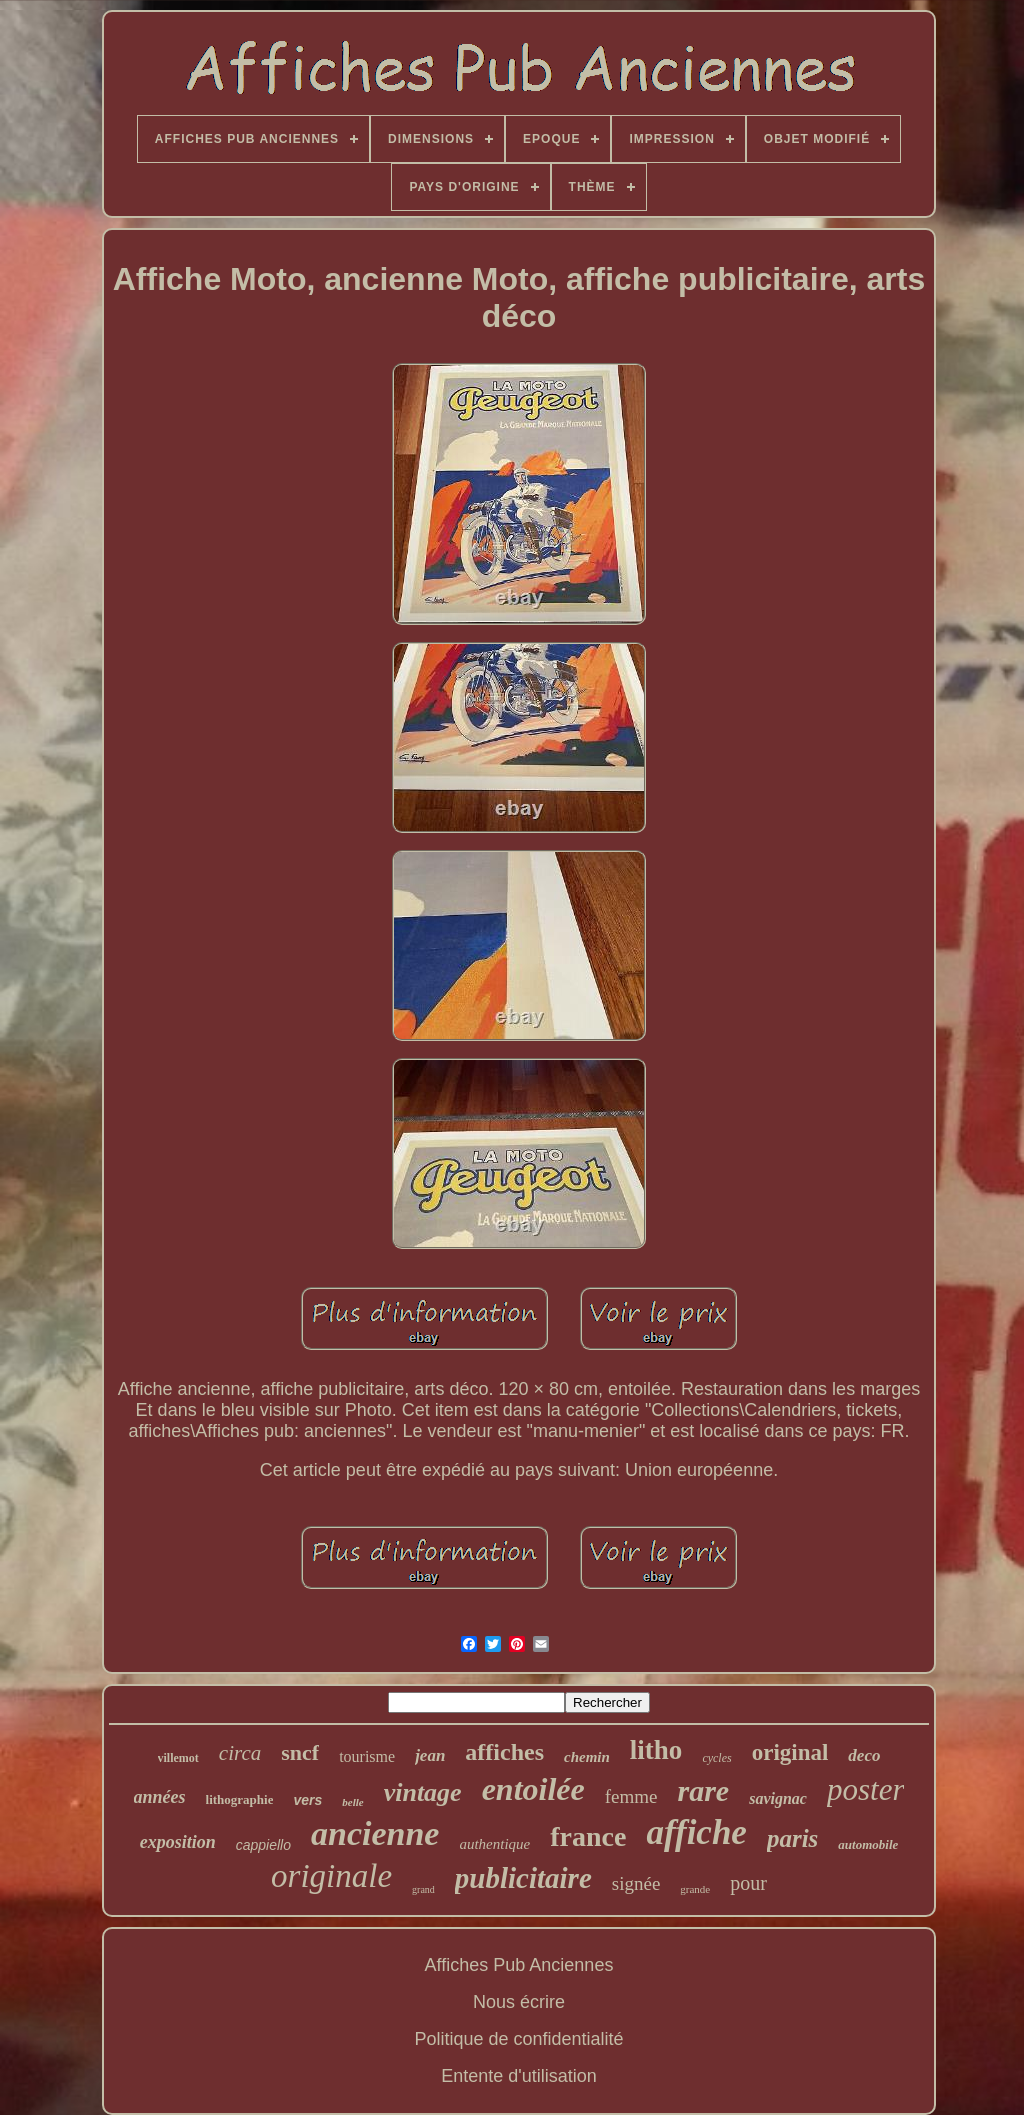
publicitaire (523, 1878)
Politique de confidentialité (518, 2039)
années (160, 1797)
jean (430, 1755)
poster (866, 1789)
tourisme (367, 1756)
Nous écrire (519, 2002)
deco (864, 1755)
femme (631, 1796)
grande (695, 1889)
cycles (716, 1758)
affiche (696, 1832)
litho (656, 1750)
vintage (423, 1792)
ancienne (375, 1833)
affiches (504, 1752)
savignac (778, 1798)
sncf (300, 1752)
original (790, 1752)
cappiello (263, 1845)
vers (307, 1800)
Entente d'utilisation (519, 2076)
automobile (868, 1844)
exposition (178, 1842)
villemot (178, 1758)
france (588, 1836)
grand (423, 1889)
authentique (494, 1844)
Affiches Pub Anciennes (519, 1965)
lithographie (240, 1799)
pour (748, 1883)
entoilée (533, 1789)
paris (792, 1838)
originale (331, 1876)
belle (352, 1802)
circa (240, 1753)
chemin (587, 1757)
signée (636, 1883)
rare (704, 1790)
